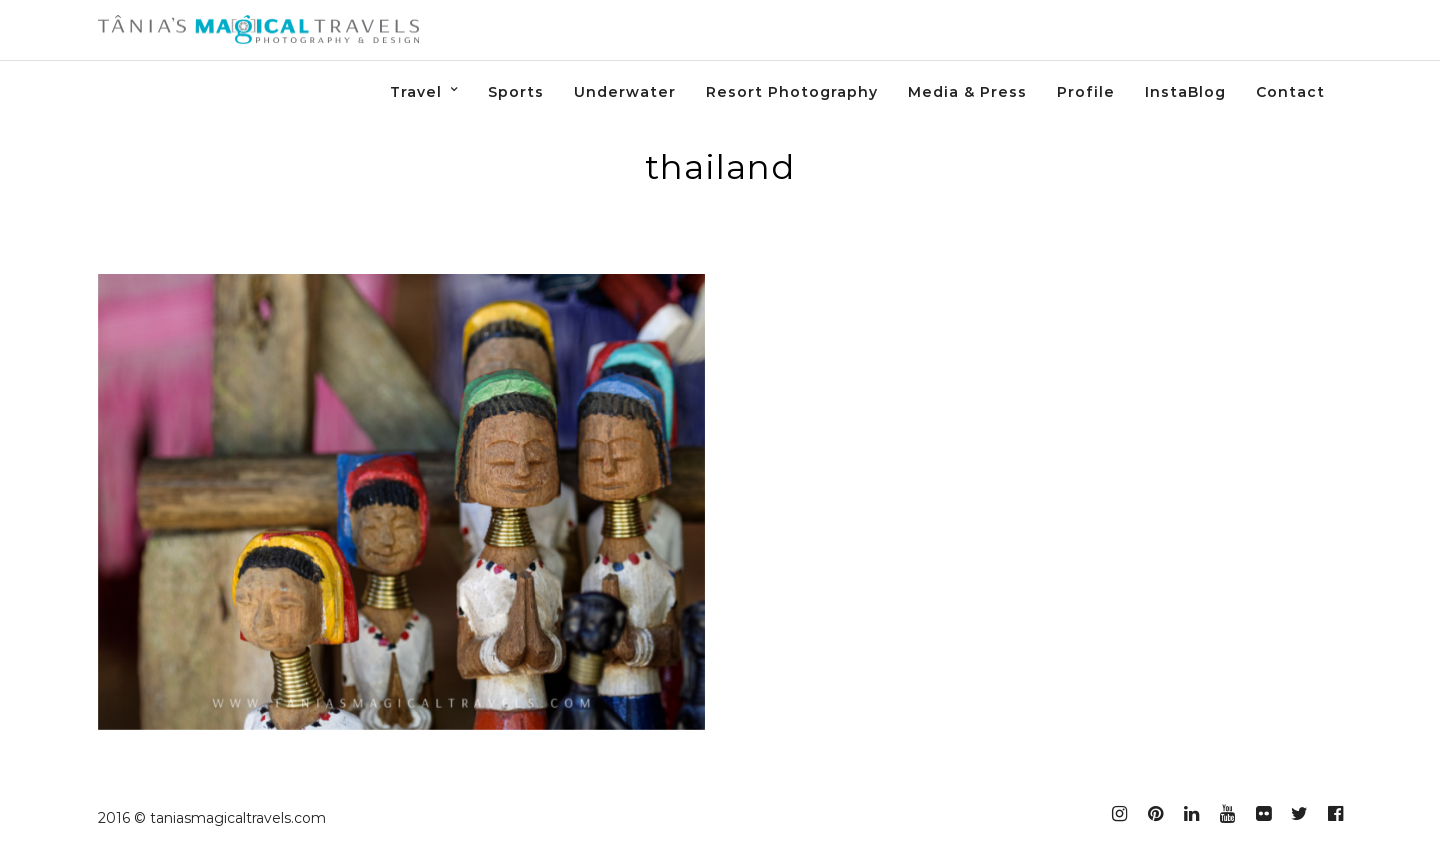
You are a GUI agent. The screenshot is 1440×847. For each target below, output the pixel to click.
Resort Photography (792, 92)
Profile (1086, 92)
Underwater (625, 92)
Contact (1290, 92)
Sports (516, 92)
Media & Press (967, 92)
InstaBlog (1185, 92)
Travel (416, 92)
